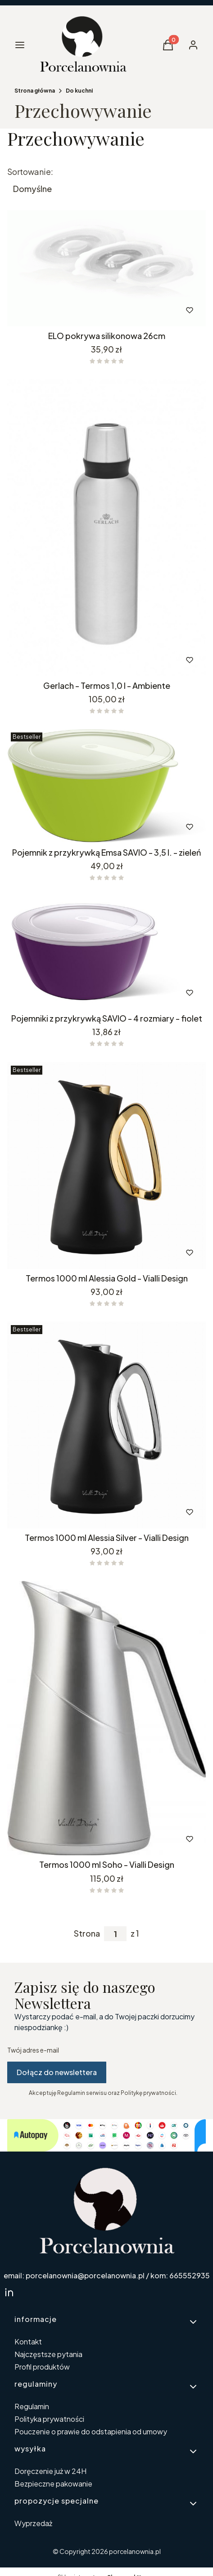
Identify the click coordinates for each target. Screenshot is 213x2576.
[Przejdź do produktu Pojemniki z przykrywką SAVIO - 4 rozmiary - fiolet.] (106, 952)
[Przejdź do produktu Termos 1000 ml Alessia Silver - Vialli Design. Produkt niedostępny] (106, 1424)
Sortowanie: (30, 171)
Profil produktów (42, 2366)
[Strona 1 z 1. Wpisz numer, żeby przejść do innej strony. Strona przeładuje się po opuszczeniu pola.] (115, 1933)
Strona (87, 1933)
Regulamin (31, 2406)
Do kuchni (79, 90)
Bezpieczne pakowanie (53, 2483)
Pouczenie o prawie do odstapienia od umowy (90, 2431)
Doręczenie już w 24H (50, 2471)
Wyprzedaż (33, 2523)
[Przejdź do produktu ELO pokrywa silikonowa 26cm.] (106, 268)
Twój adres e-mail (33, 2050)
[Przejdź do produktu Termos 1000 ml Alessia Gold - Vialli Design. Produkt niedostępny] (106, 1165)
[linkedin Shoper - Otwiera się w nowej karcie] (9, 2292)
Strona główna (34, 90)
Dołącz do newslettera (57, 2072)
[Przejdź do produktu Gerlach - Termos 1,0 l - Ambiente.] (106, 527)
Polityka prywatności (49, 2419)
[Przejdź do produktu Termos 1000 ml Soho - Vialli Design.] (106, 1718)
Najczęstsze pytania (48, 2354)
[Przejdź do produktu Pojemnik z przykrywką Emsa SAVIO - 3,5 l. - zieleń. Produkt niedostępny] (106, 786)
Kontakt (28, 2341)
